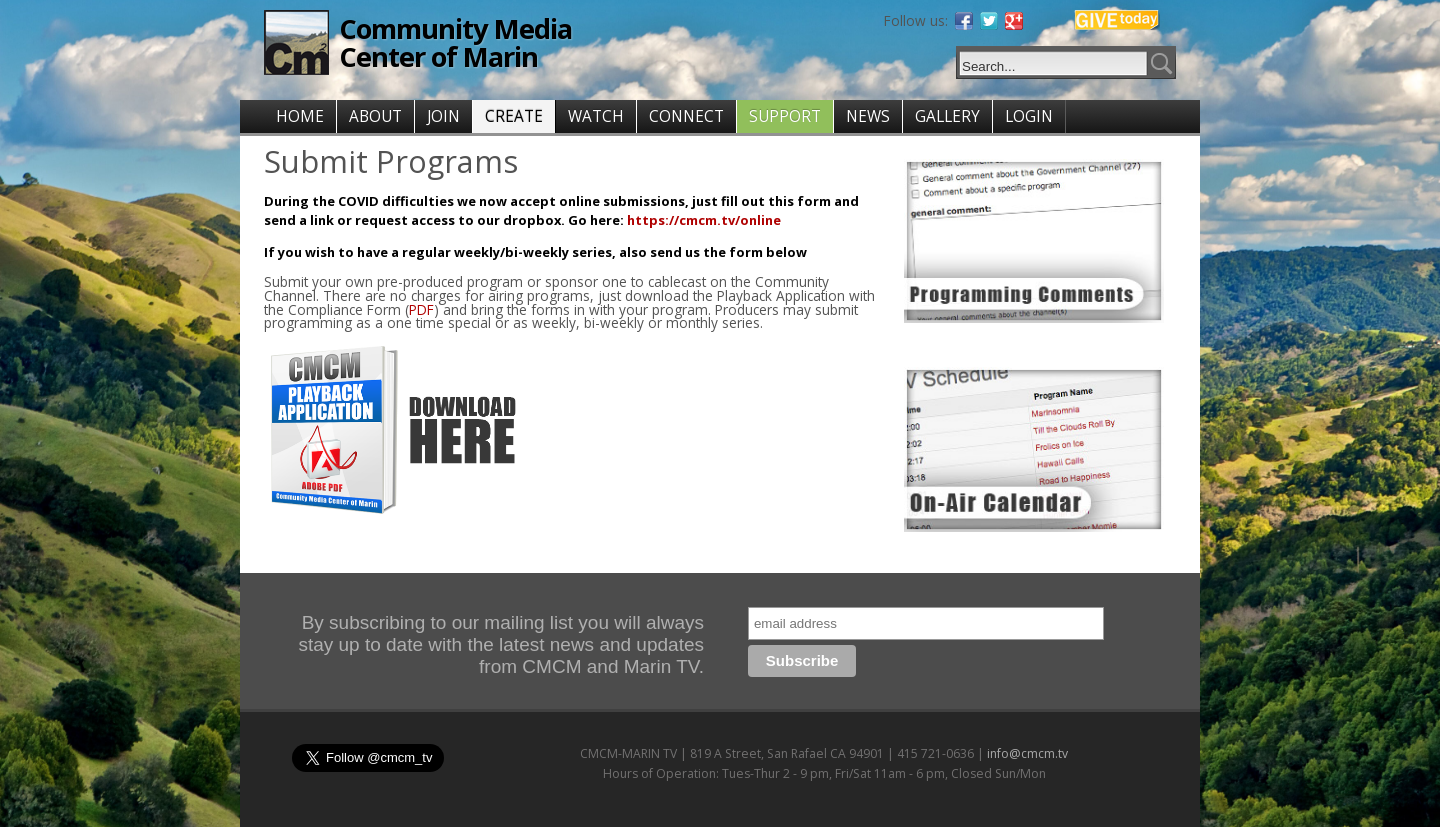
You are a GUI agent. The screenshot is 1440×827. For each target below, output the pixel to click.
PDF (421, 309)
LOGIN (1029, 116)
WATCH (596, 116)
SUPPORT (785, 116)
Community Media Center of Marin (455, 42)
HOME (300, 116)
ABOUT (375, 116)
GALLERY (947, 116)
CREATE (514, 116)
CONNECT (686, 116)
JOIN (443, 116)
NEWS (868, 116)
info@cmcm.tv (1027, 753)
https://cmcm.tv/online (704, 220)
